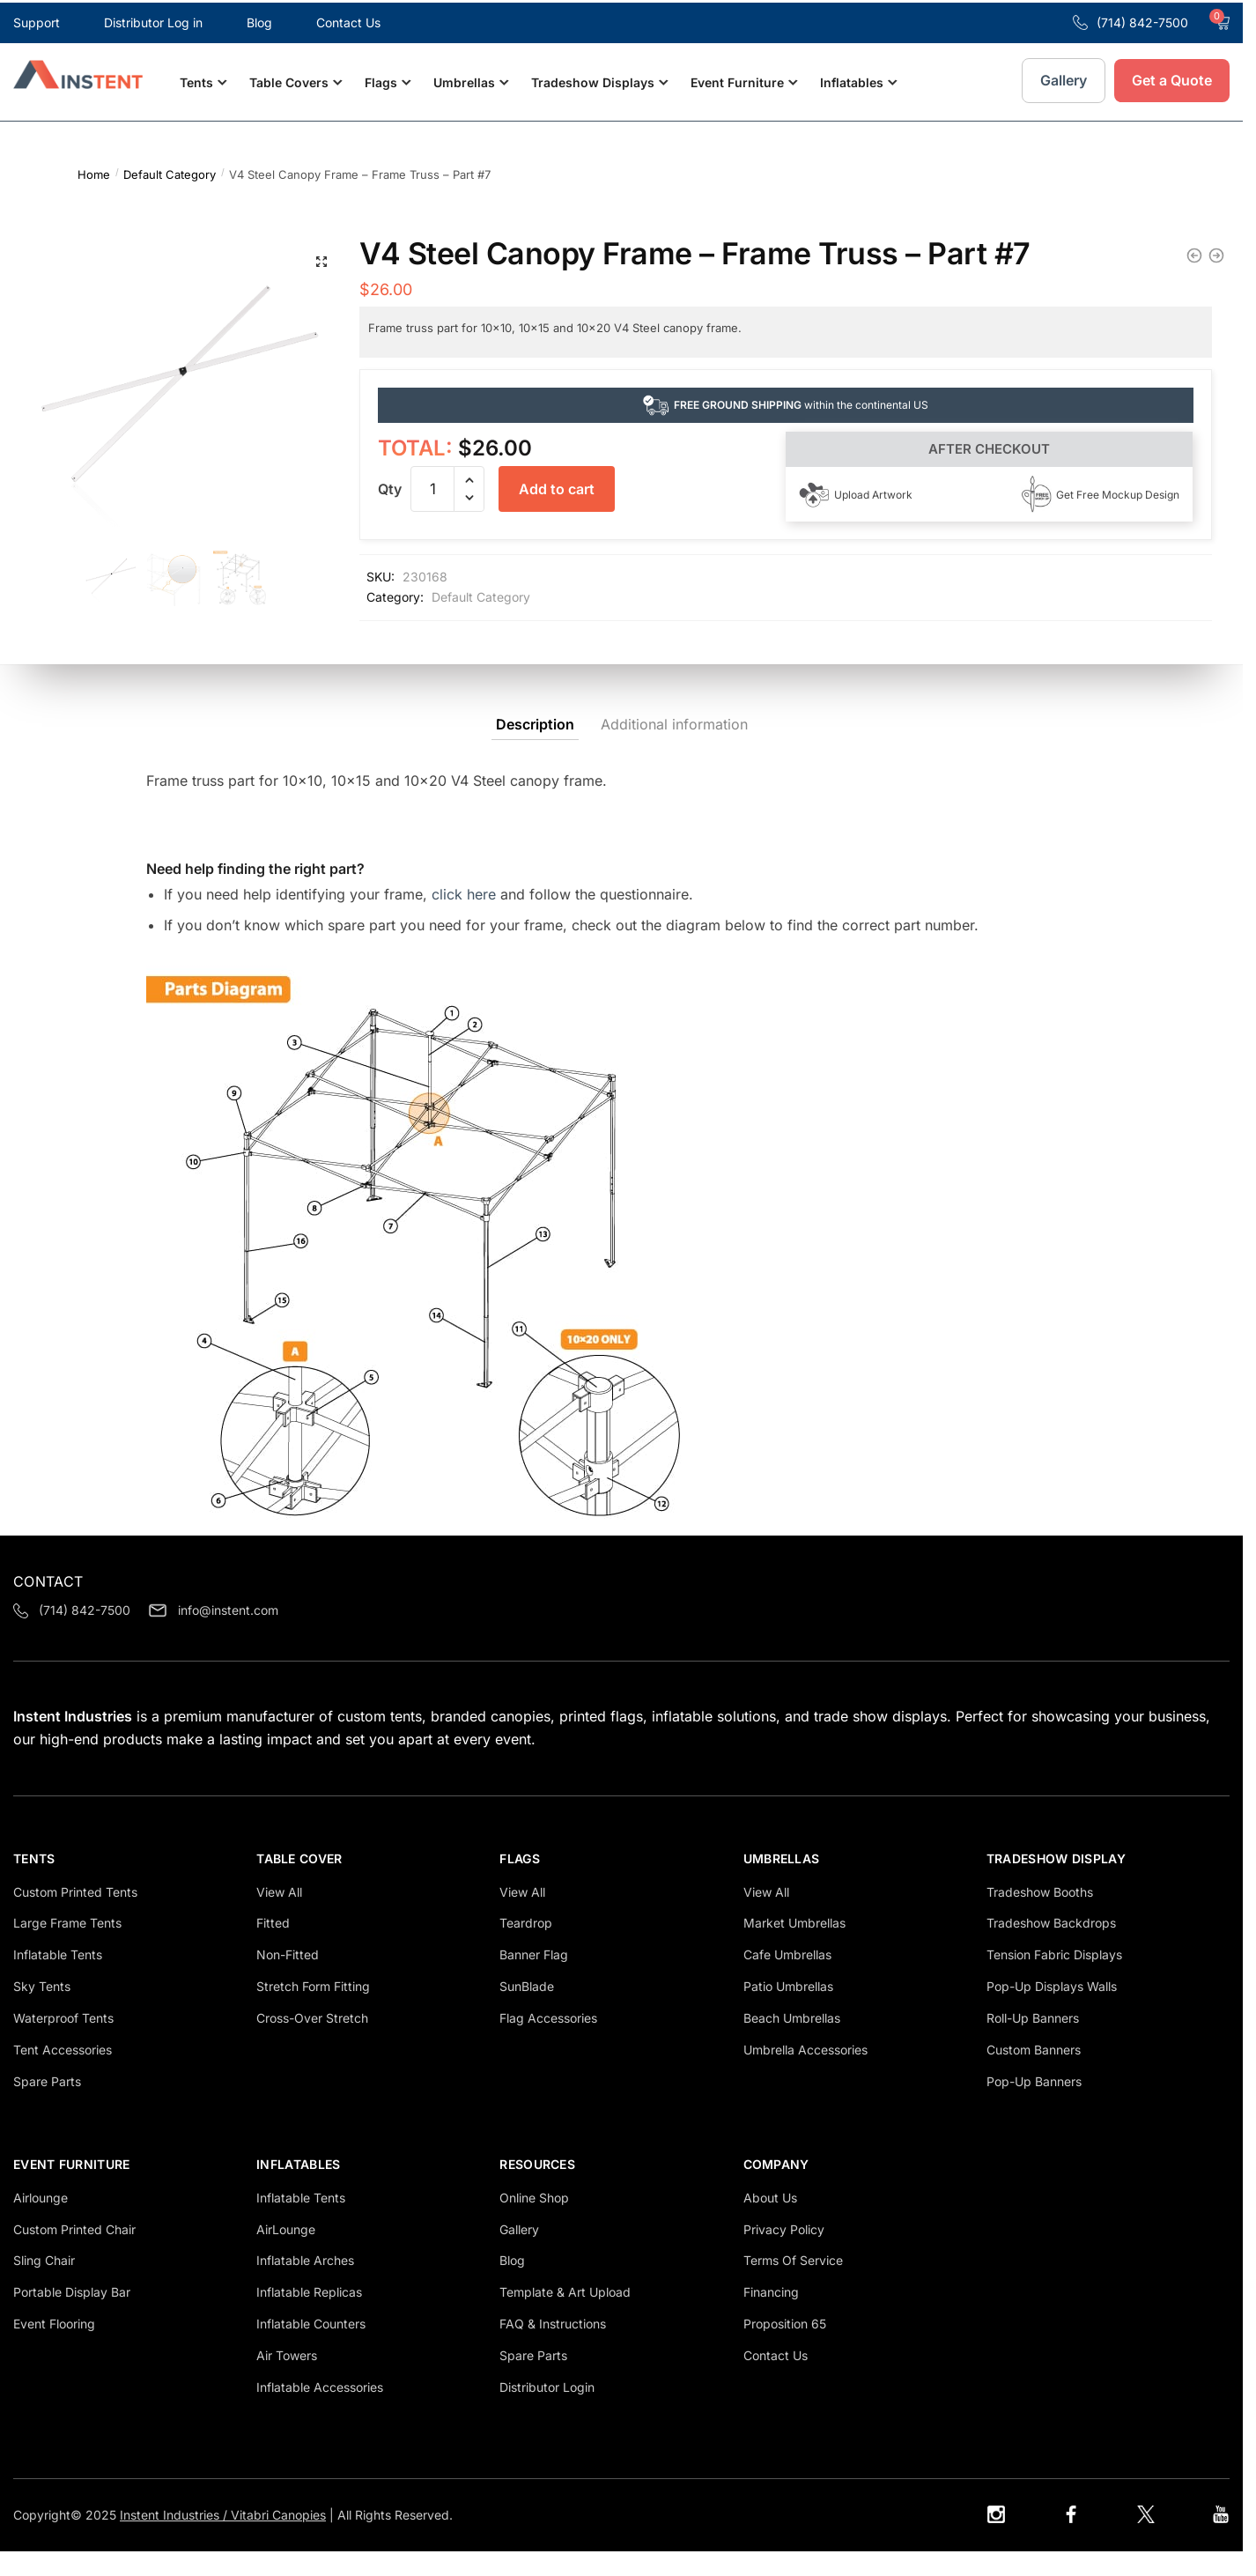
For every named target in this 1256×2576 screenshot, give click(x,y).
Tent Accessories (62, 2074)
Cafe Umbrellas (787, 1979)
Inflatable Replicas (309, 2316)
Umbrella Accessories (805, 2074)
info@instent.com (213, 1635)
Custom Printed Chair (74, 2253)
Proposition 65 (784, 2348)
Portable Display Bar (71, 2316)
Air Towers (286, 2379)
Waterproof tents (63, 2042)
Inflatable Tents (300, 2221)
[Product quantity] (432, 484)
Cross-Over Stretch (312, 2042)
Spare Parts (47, 2105)
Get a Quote (1172, 77)
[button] (320, 257)
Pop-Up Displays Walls (1051, 2010)
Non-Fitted (287, 1979)
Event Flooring (54, 2348)
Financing (771, 2316)
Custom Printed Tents (75, 1915)
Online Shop (534, 2221)
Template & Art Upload (565, 2316)
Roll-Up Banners (1032, 2042)
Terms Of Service (793, 2284)
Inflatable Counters (311, 2348)
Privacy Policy (783, 2253)
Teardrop (525, 1947)
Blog (259, 19)
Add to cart (557, 483)
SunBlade (526, 2010)
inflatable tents (57, 1979)
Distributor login (547, 2411)
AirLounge (285, 2253)
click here (464, 918)
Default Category (169, 169)
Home (94, 169)
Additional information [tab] (674, 748)
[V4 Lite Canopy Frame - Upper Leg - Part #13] (1194, 250)
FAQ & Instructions (552, 2348)
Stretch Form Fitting (313, 2010)
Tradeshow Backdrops (1051, 1947)
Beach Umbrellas (791, 2042)
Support (36, 19)
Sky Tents (41, 2010)
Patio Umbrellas (788, 2010)
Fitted (273, 1947)
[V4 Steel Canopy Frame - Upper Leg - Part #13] (1216, 250)
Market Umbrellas (794, 1947)
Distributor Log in (153, 19)
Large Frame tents (67, 1947)
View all (279, 1915)
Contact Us (348, 19)
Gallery (1063, 77)
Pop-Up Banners (1034, 2105)
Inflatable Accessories (319, 2411)
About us (770, 2221)
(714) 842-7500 (1130, 20)
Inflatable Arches (305, 2284)
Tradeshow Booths (1039, 1915)
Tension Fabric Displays (1054, 1979)
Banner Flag (533, 1979)
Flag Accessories (548, 2042)
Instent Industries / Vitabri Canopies (223, 2538)
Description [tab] (535, 748)
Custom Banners (1033, 2074)
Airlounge (40, 2221)
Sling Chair (44, 2284)
